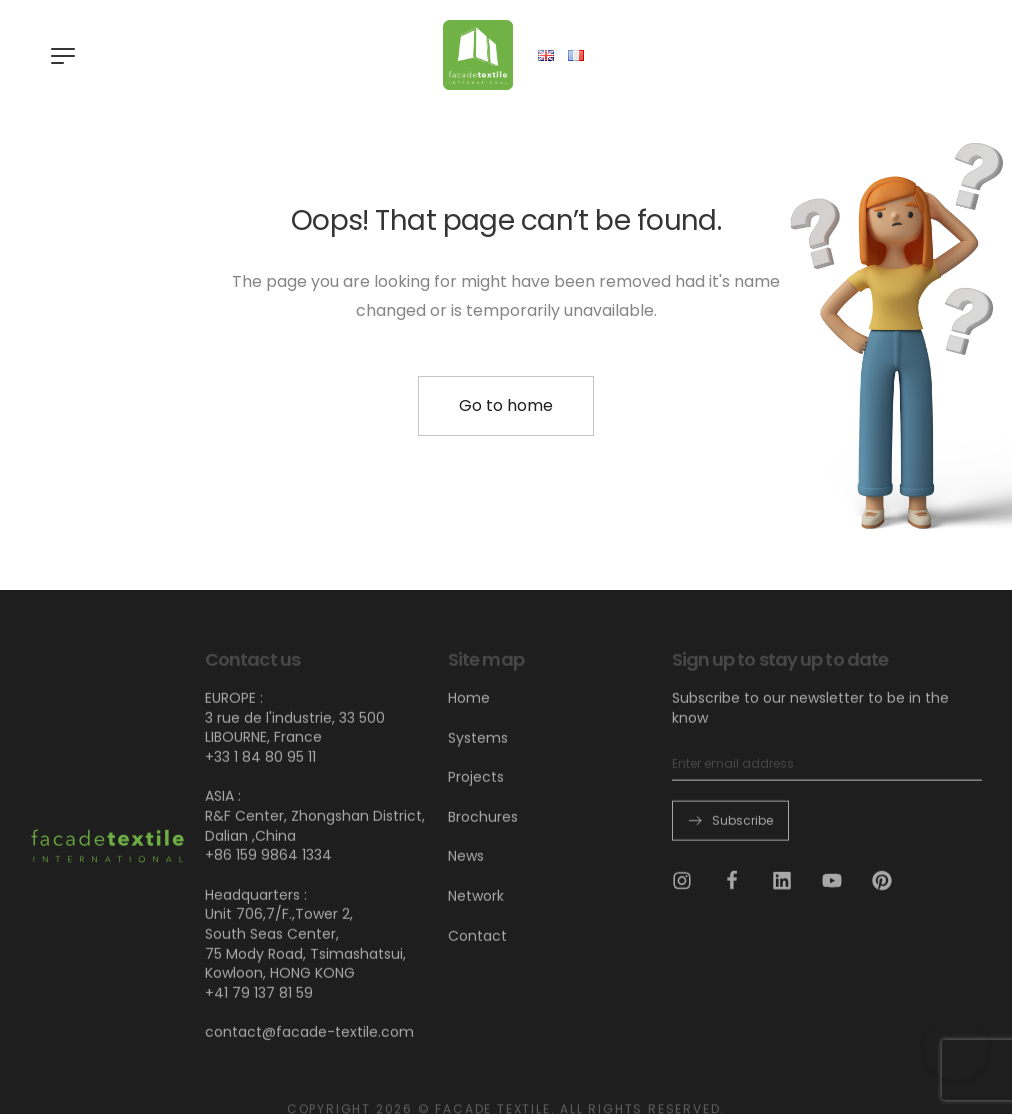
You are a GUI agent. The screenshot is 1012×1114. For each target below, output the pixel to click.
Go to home (506, 405)
